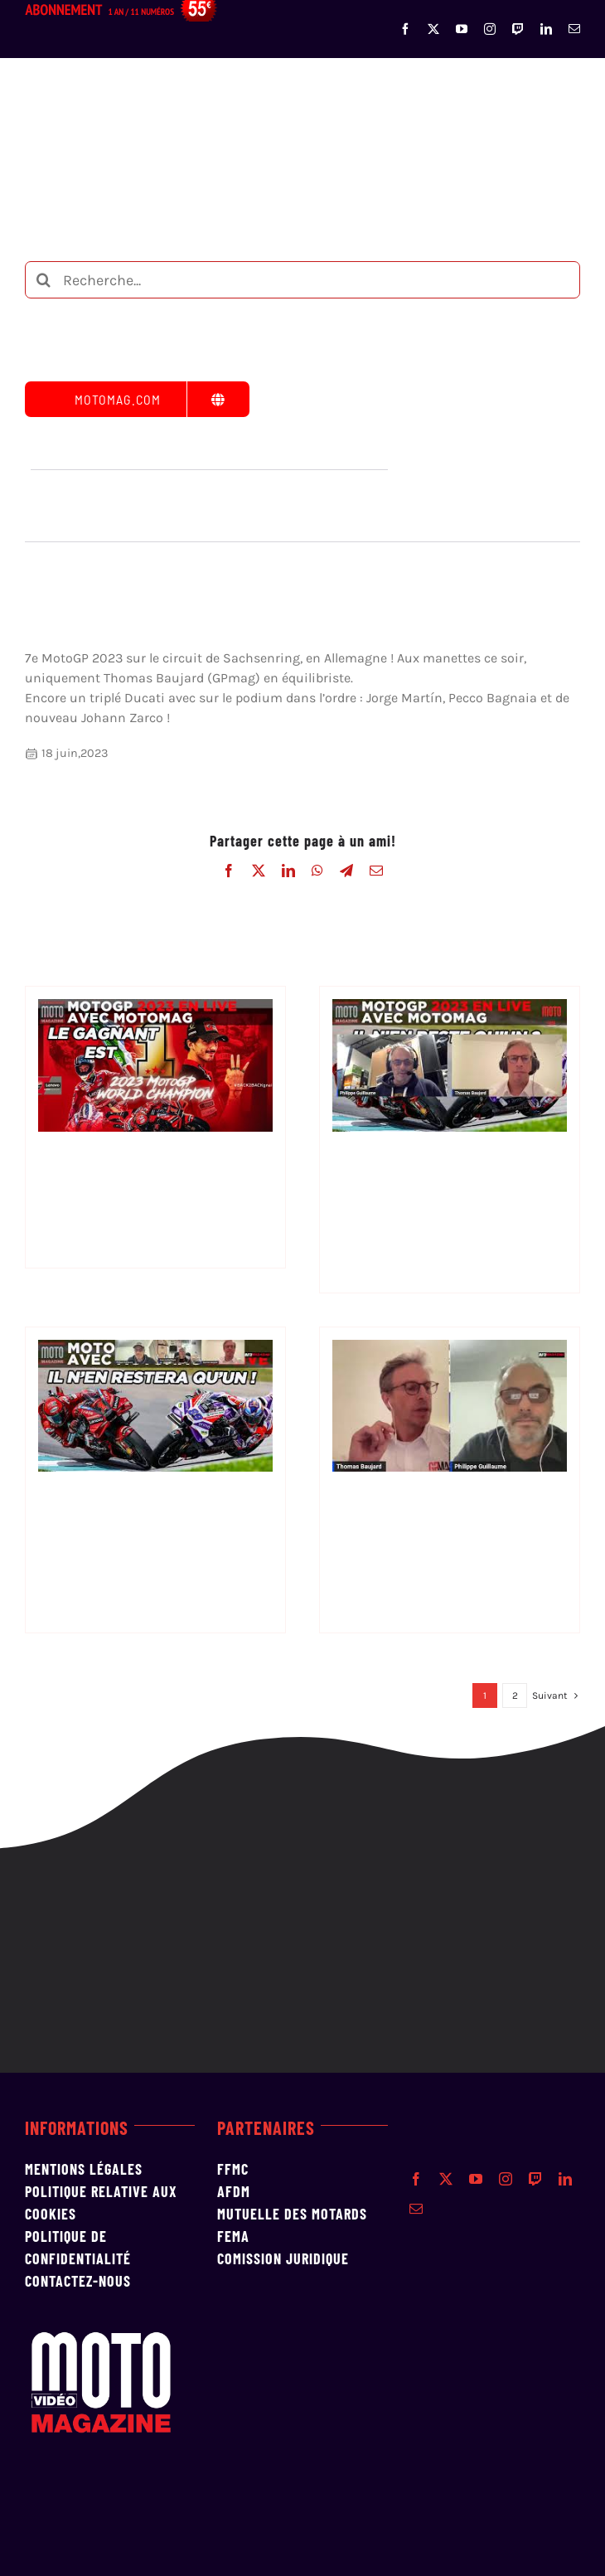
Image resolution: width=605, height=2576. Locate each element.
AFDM (233, 2191)
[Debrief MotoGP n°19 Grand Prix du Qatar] (449, 1009)
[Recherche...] (302, 279)
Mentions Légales (84, 2169)
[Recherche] (43, 279)
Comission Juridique (283, 2258)
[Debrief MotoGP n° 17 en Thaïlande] (449, 1350)
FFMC (233, 2169)
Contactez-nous (78, 2281)
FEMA (233, 2236)
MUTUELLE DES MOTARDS (292, 2214)
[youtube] (461, 29)
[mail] (574, 29)
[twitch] (518, 29)
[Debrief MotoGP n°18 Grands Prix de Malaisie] (155, 1350)
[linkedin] (546, 29)
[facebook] (405, 29)
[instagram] (490, 29)
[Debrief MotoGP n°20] (155, 1009)
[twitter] (433, 29)
